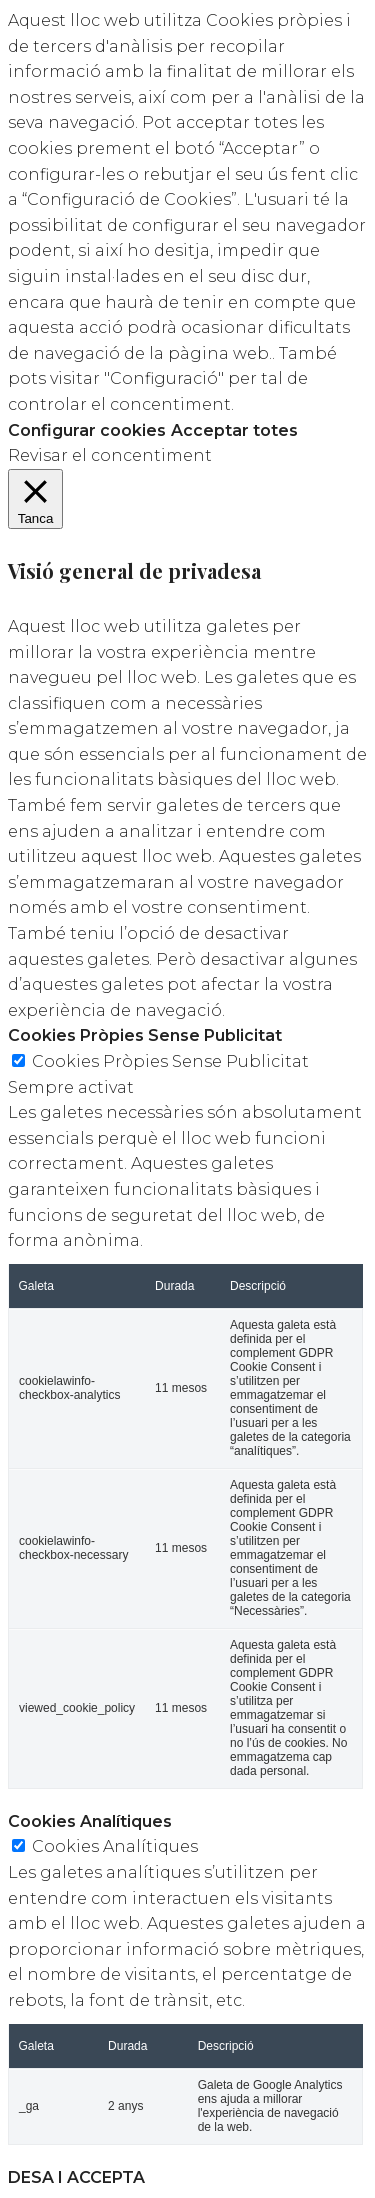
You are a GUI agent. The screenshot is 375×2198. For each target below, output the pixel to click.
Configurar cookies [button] (87, 430)
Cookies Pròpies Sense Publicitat (170, 1061)
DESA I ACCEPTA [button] (76, 2177)
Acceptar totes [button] (234, 430)
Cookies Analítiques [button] (90, 1821)
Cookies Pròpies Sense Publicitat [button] (145, 1035)
